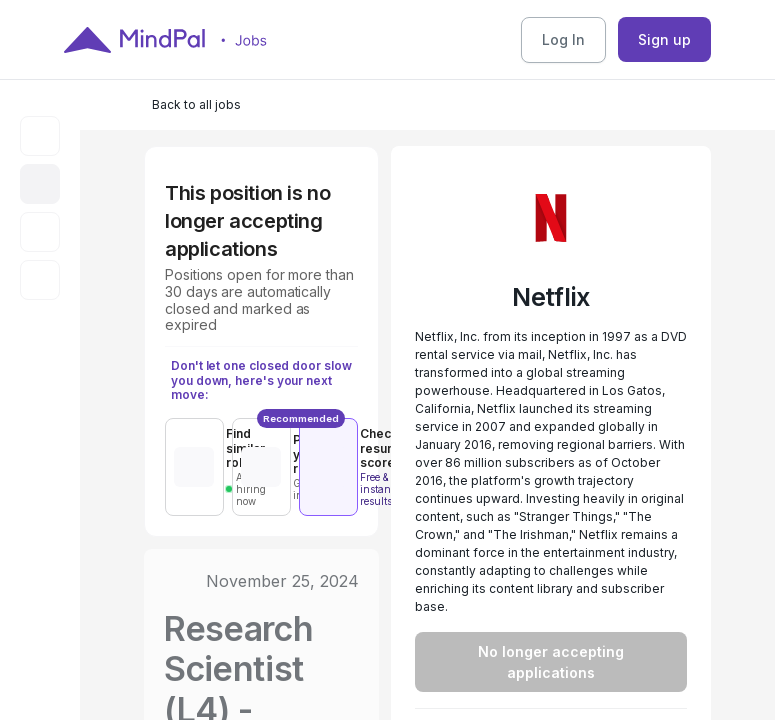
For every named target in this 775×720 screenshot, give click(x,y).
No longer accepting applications (551, 662)
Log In (563, 39)
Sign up (664, 39)
